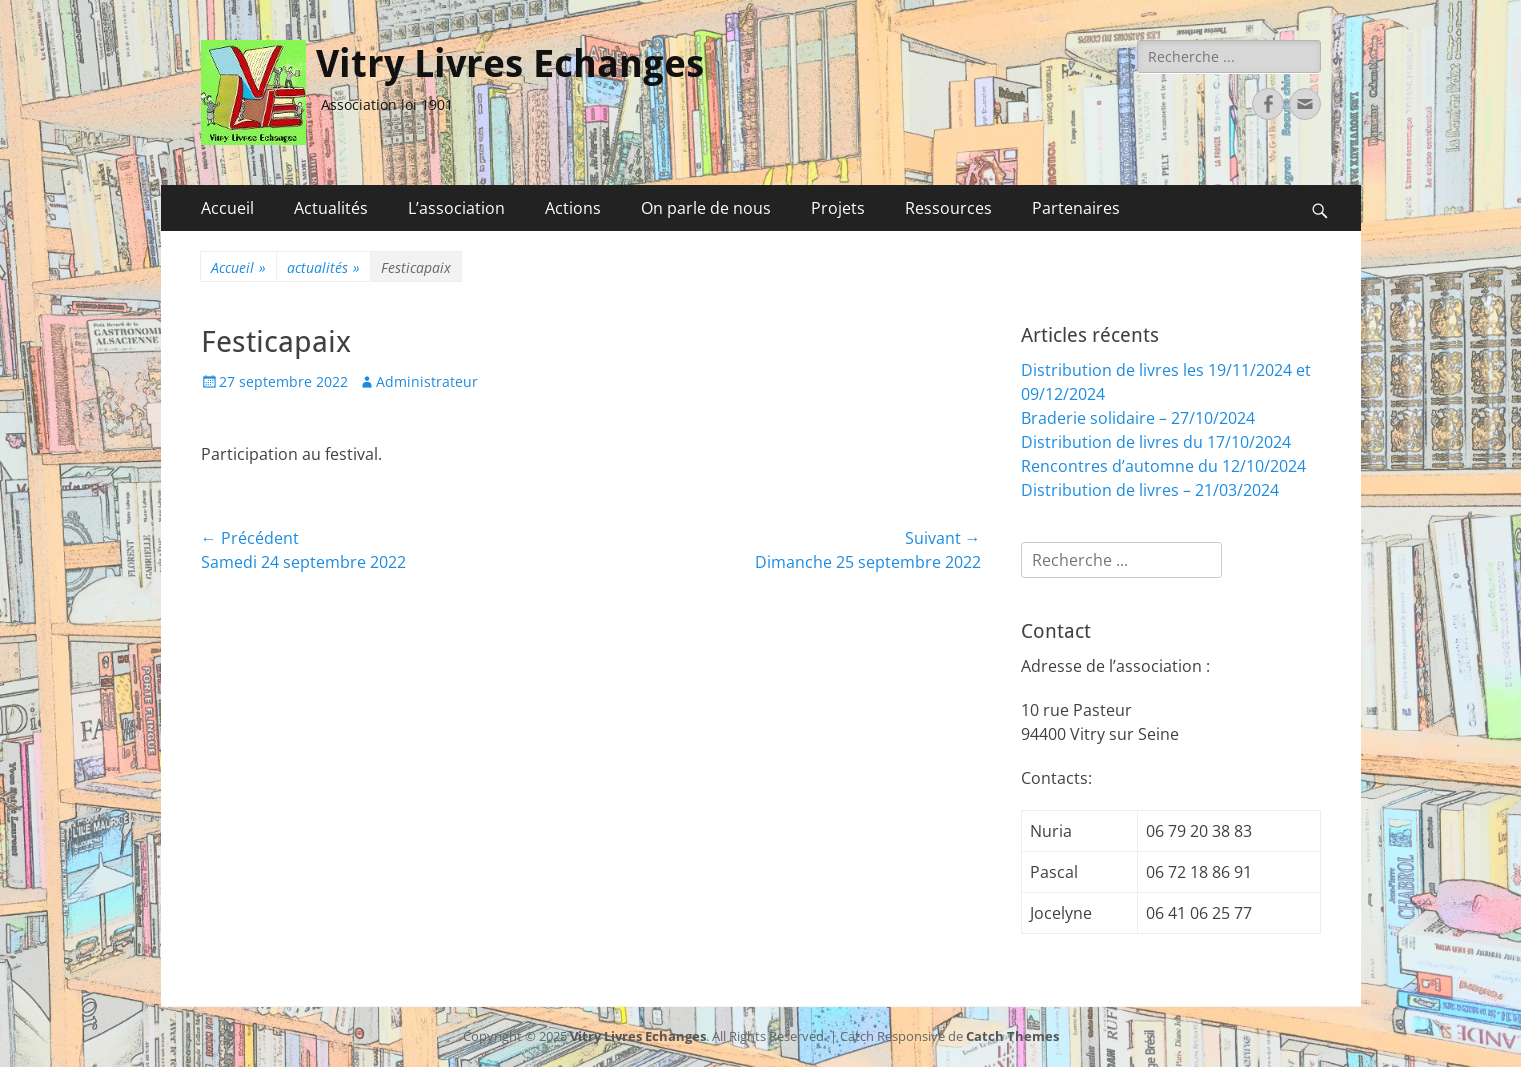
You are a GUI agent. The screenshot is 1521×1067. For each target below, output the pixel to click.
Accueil (227, 208)
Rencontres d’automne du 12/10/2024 (1163, 466)
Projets (838, 208)
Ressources (948, 208)
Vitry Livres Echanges (510, 64)
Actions (573, 208)
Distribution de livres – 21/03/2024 (1150, 490)
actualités (323, 267)
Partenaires (1076, 208)
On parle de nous (706, 208)
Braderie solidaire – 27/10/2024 (1138, 418)
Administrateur (427, 381)
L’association (456, 208)
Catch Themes (1012, 1036)
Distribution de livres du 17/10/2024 (1156, 442)
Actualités (331, 208)
